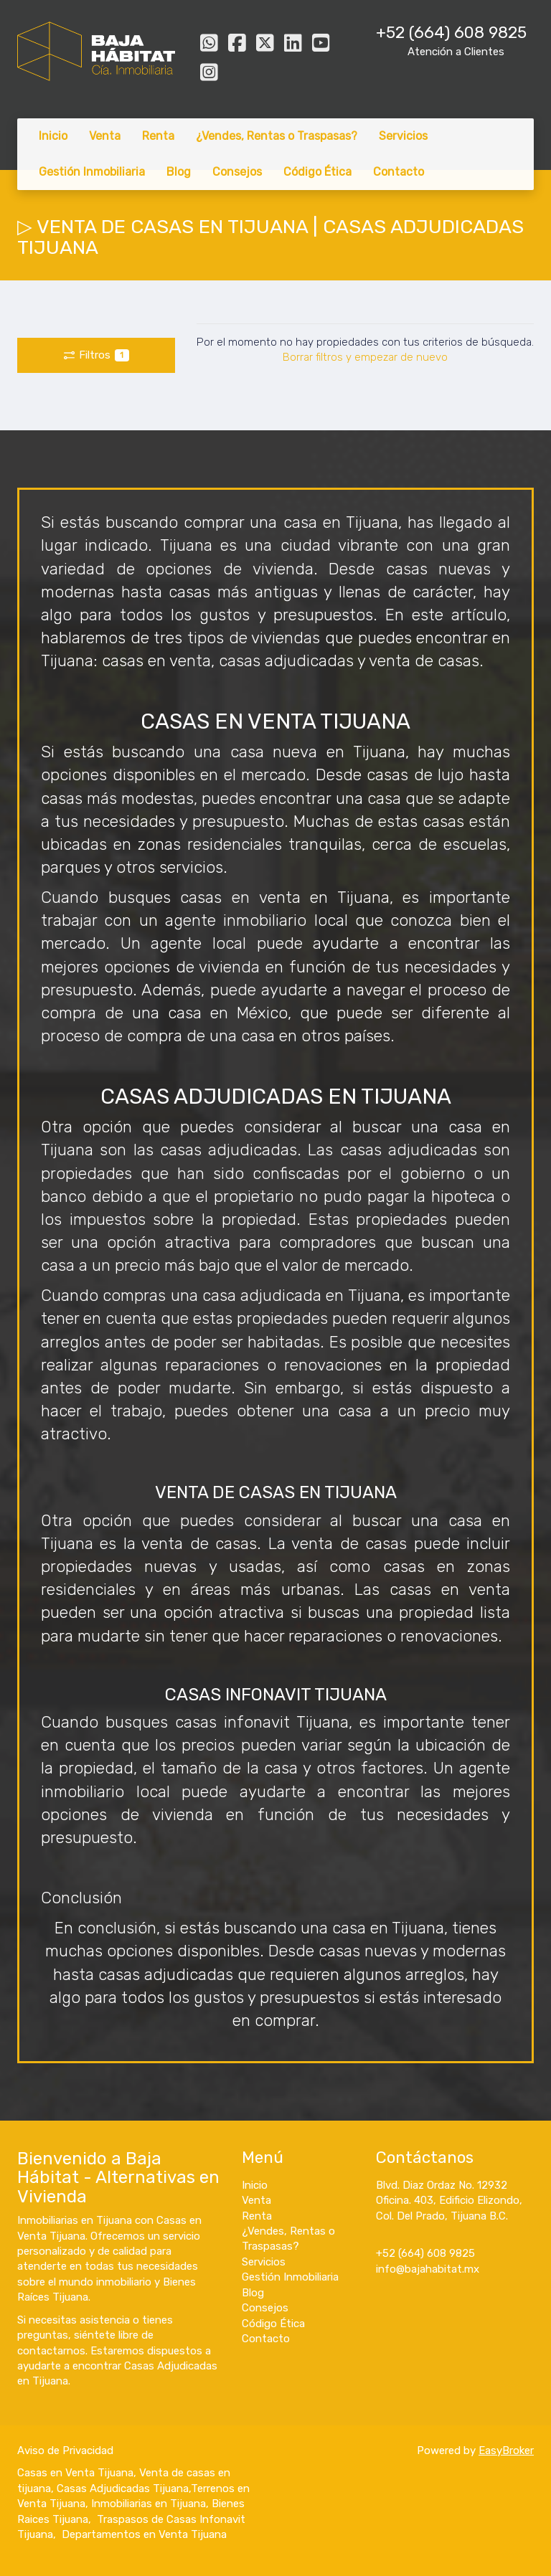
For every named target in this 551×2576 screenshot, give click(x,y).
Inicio (53, 136)
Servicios (403, 136)
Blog (178, 172)
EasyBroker (506, 2450)
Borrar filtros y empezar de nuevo (365, 357)
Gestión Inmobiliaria (92, 172)
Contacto (398, 172)
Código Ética (317, 172)
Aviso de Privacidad (65, 2450)
